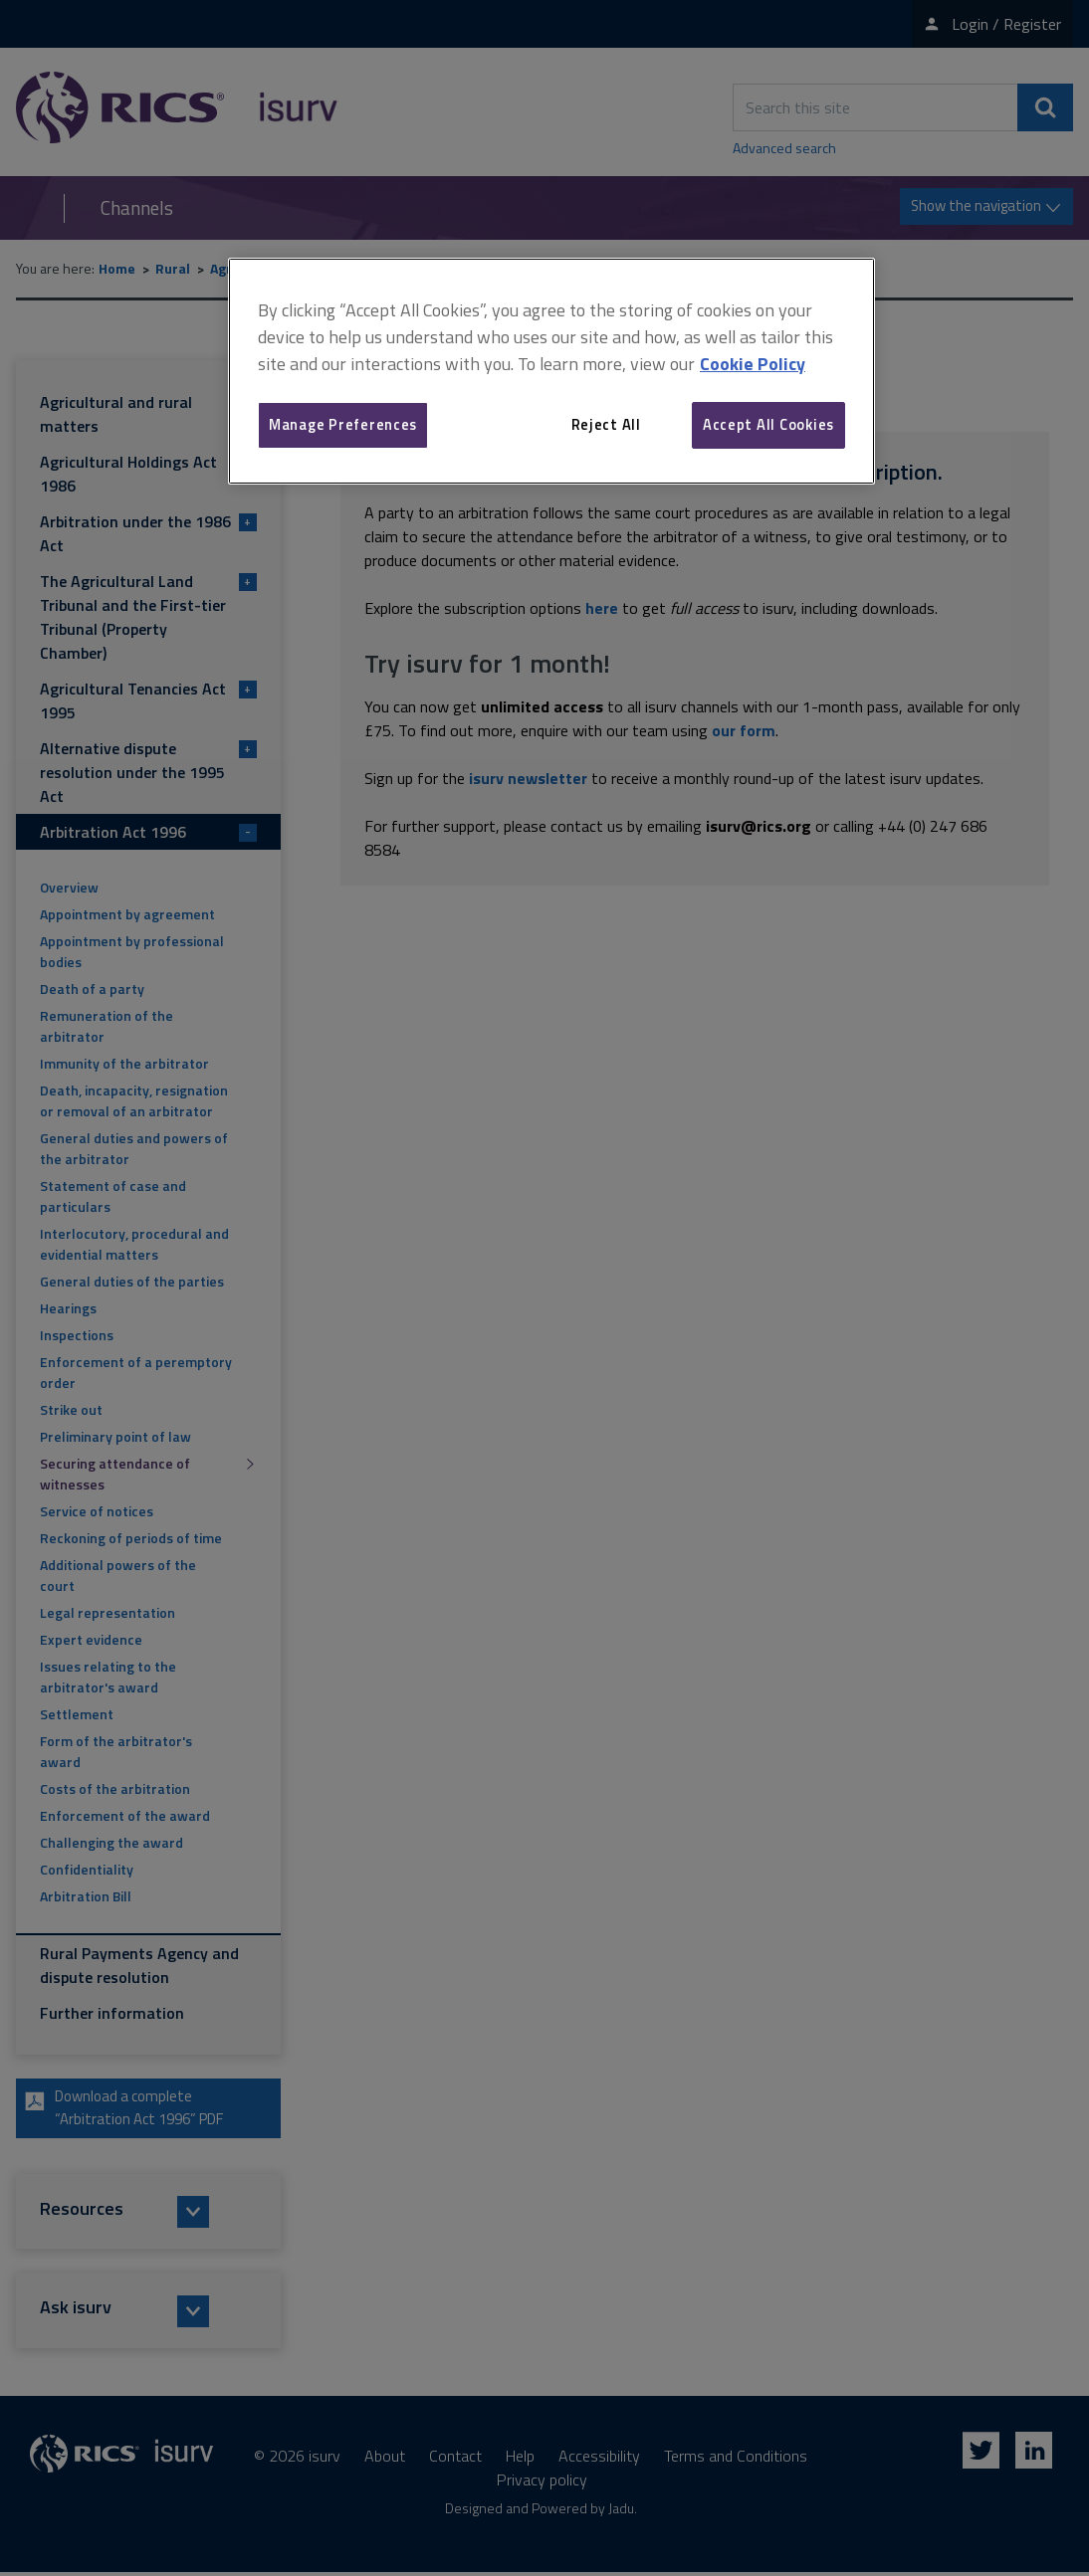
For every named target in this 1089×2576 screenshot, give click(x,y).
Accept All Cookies (768, 424)
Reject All (606, 424)
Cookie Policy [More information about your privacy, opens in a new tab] (752, 363)
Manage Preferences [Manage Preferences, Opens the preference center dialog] (343, 424)
